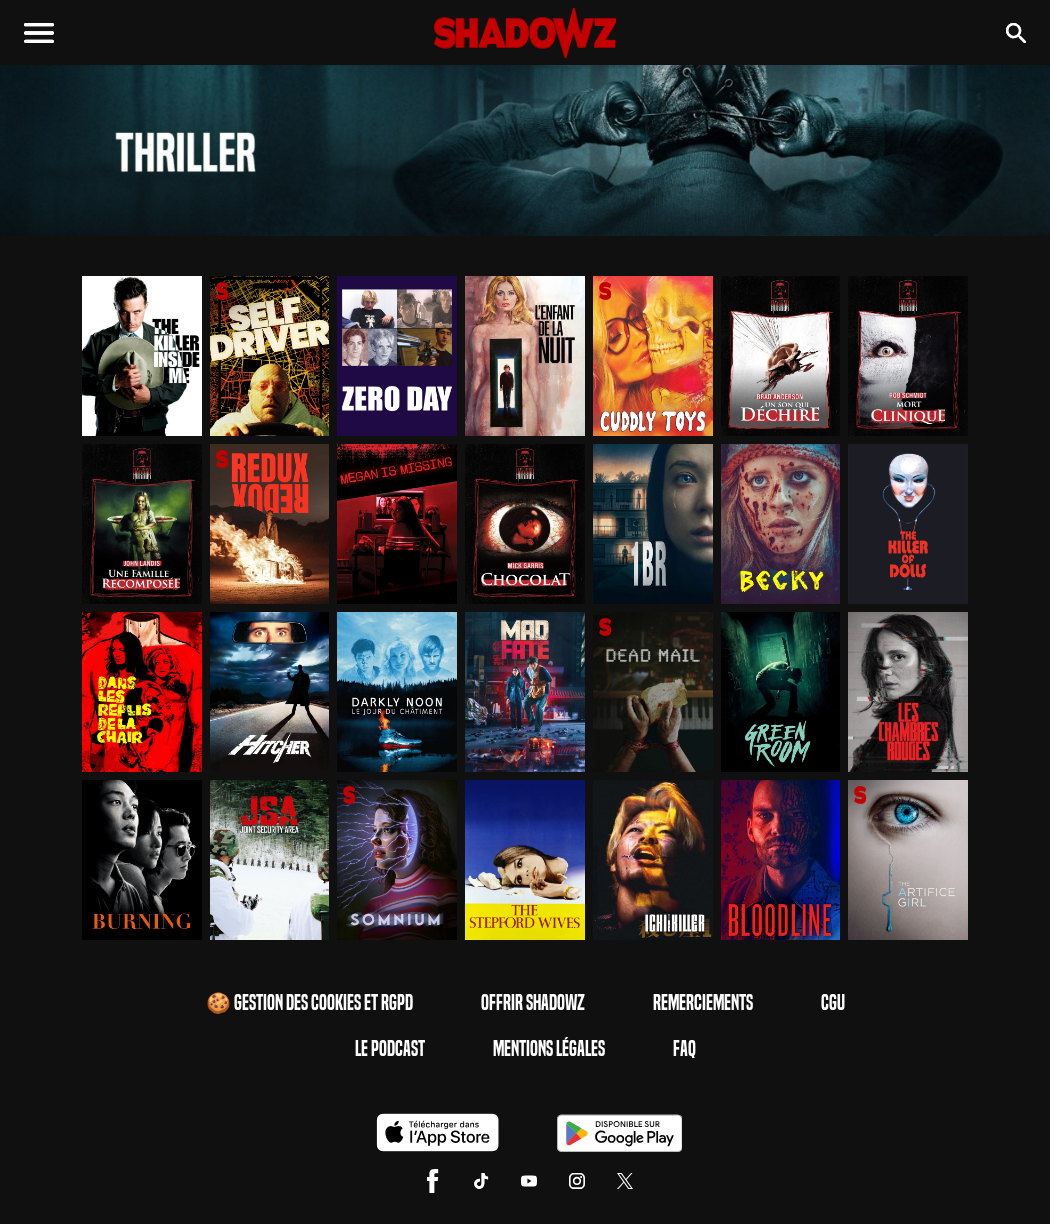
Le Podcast (390, 1049)
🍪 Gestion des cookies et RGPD (309, 1003)
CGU (833, 1003)
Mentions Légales (549, 1049)
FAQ (684, 1049)
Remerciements (703, 1003)
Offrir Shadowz (533, 1003)
